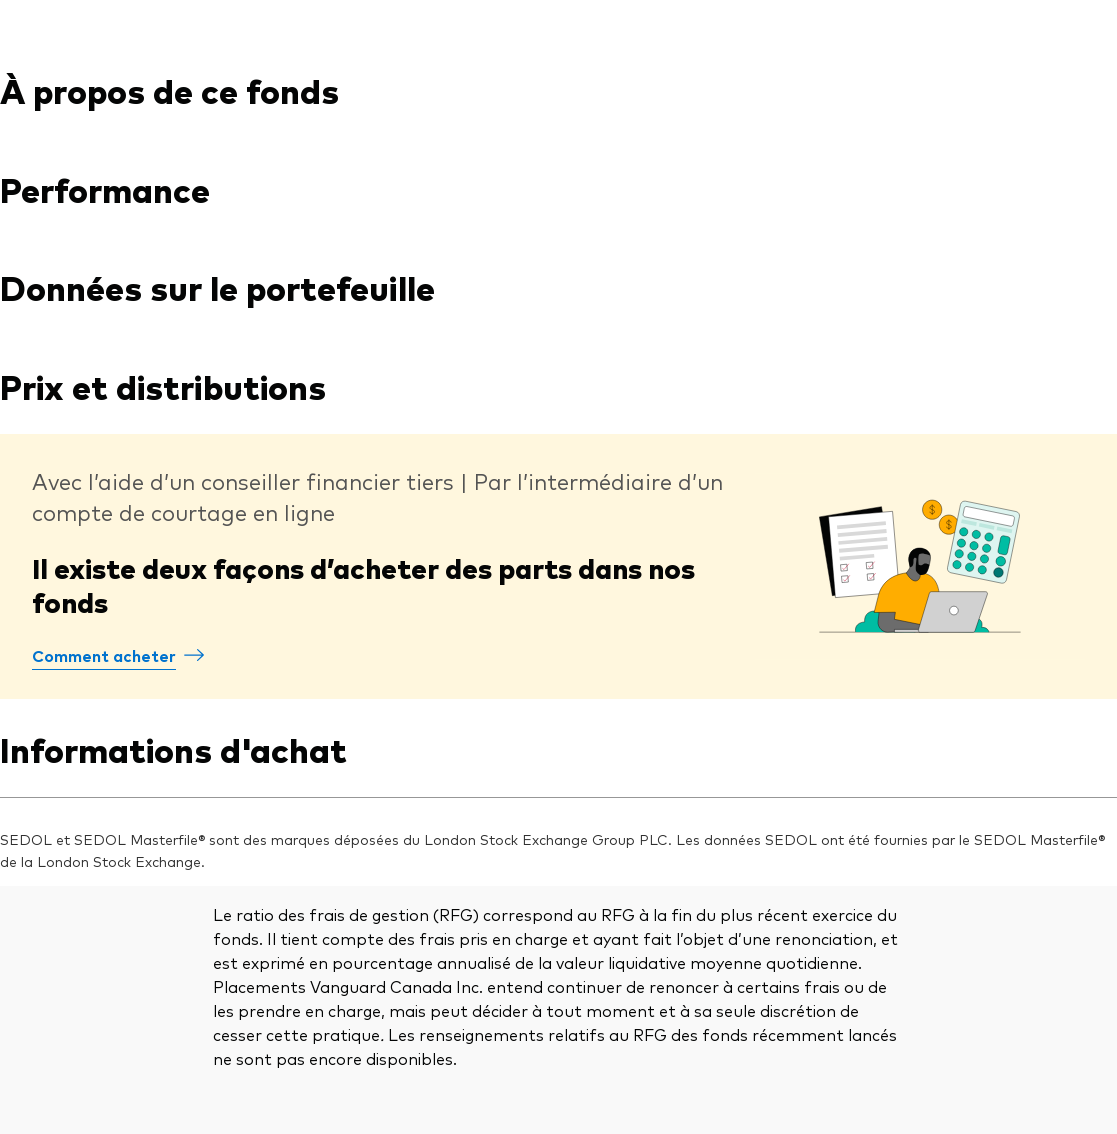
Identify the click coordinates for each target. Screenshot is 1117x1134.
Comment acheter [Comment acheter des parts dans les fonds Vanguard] (104, 655)
